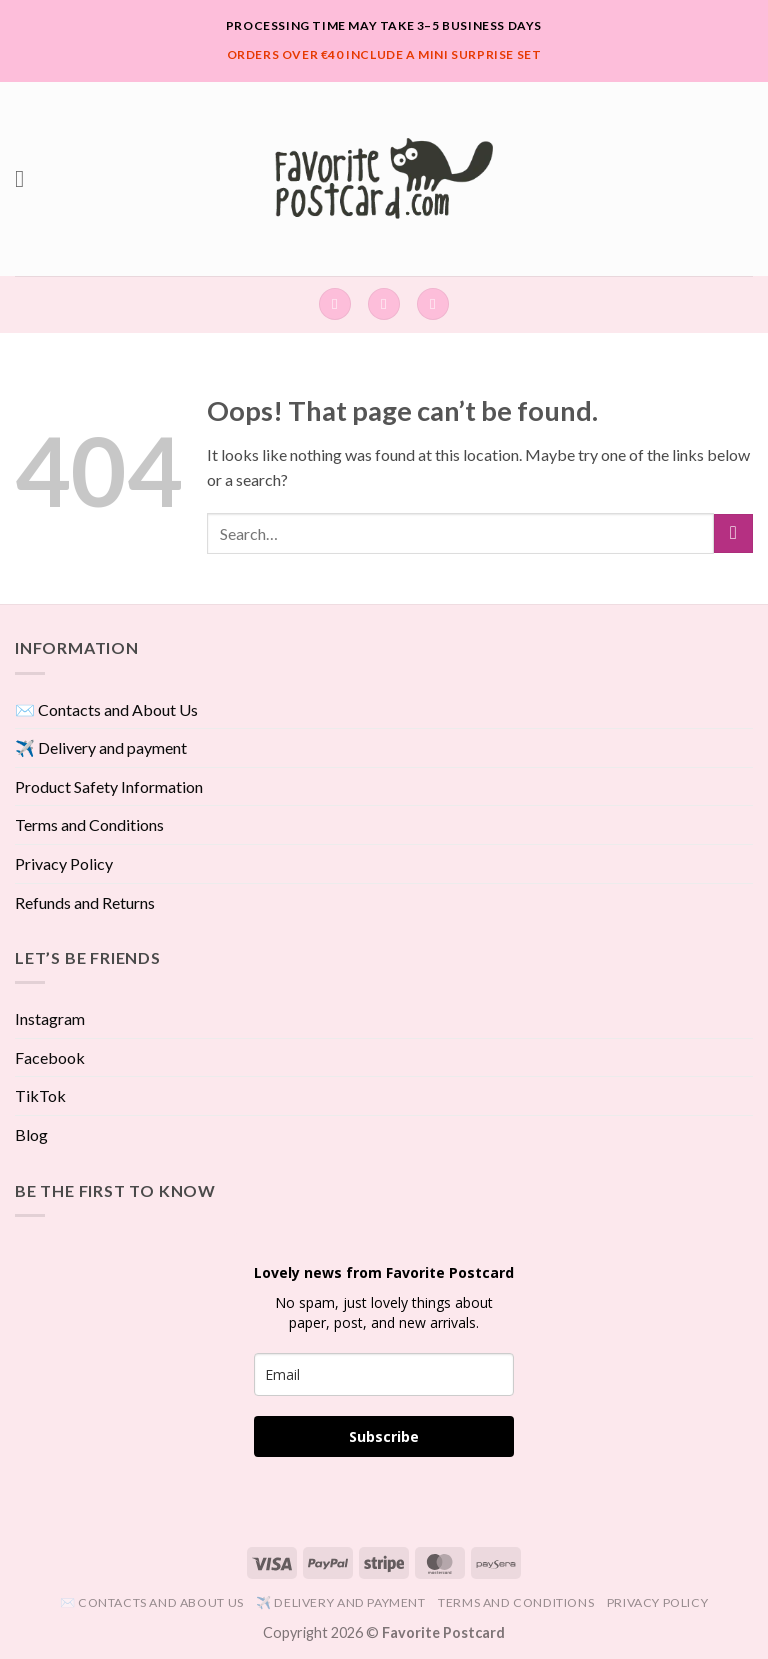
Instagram (50, 1018)
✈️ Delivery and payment (101, 747)
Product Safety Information (109, 786)
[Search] (335, 304)
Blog (31, 1134)
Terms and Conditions (89, 824)
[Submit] (733, 533)
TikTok (40, 1095)
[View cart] (433, 304)
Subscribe (384, 1436)
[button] (27, 178)
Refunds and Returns (85, 902)
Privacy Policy (64, 863)
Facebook (50, 1057)
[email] (384, 1374)
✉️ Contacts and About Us (106, 709)
